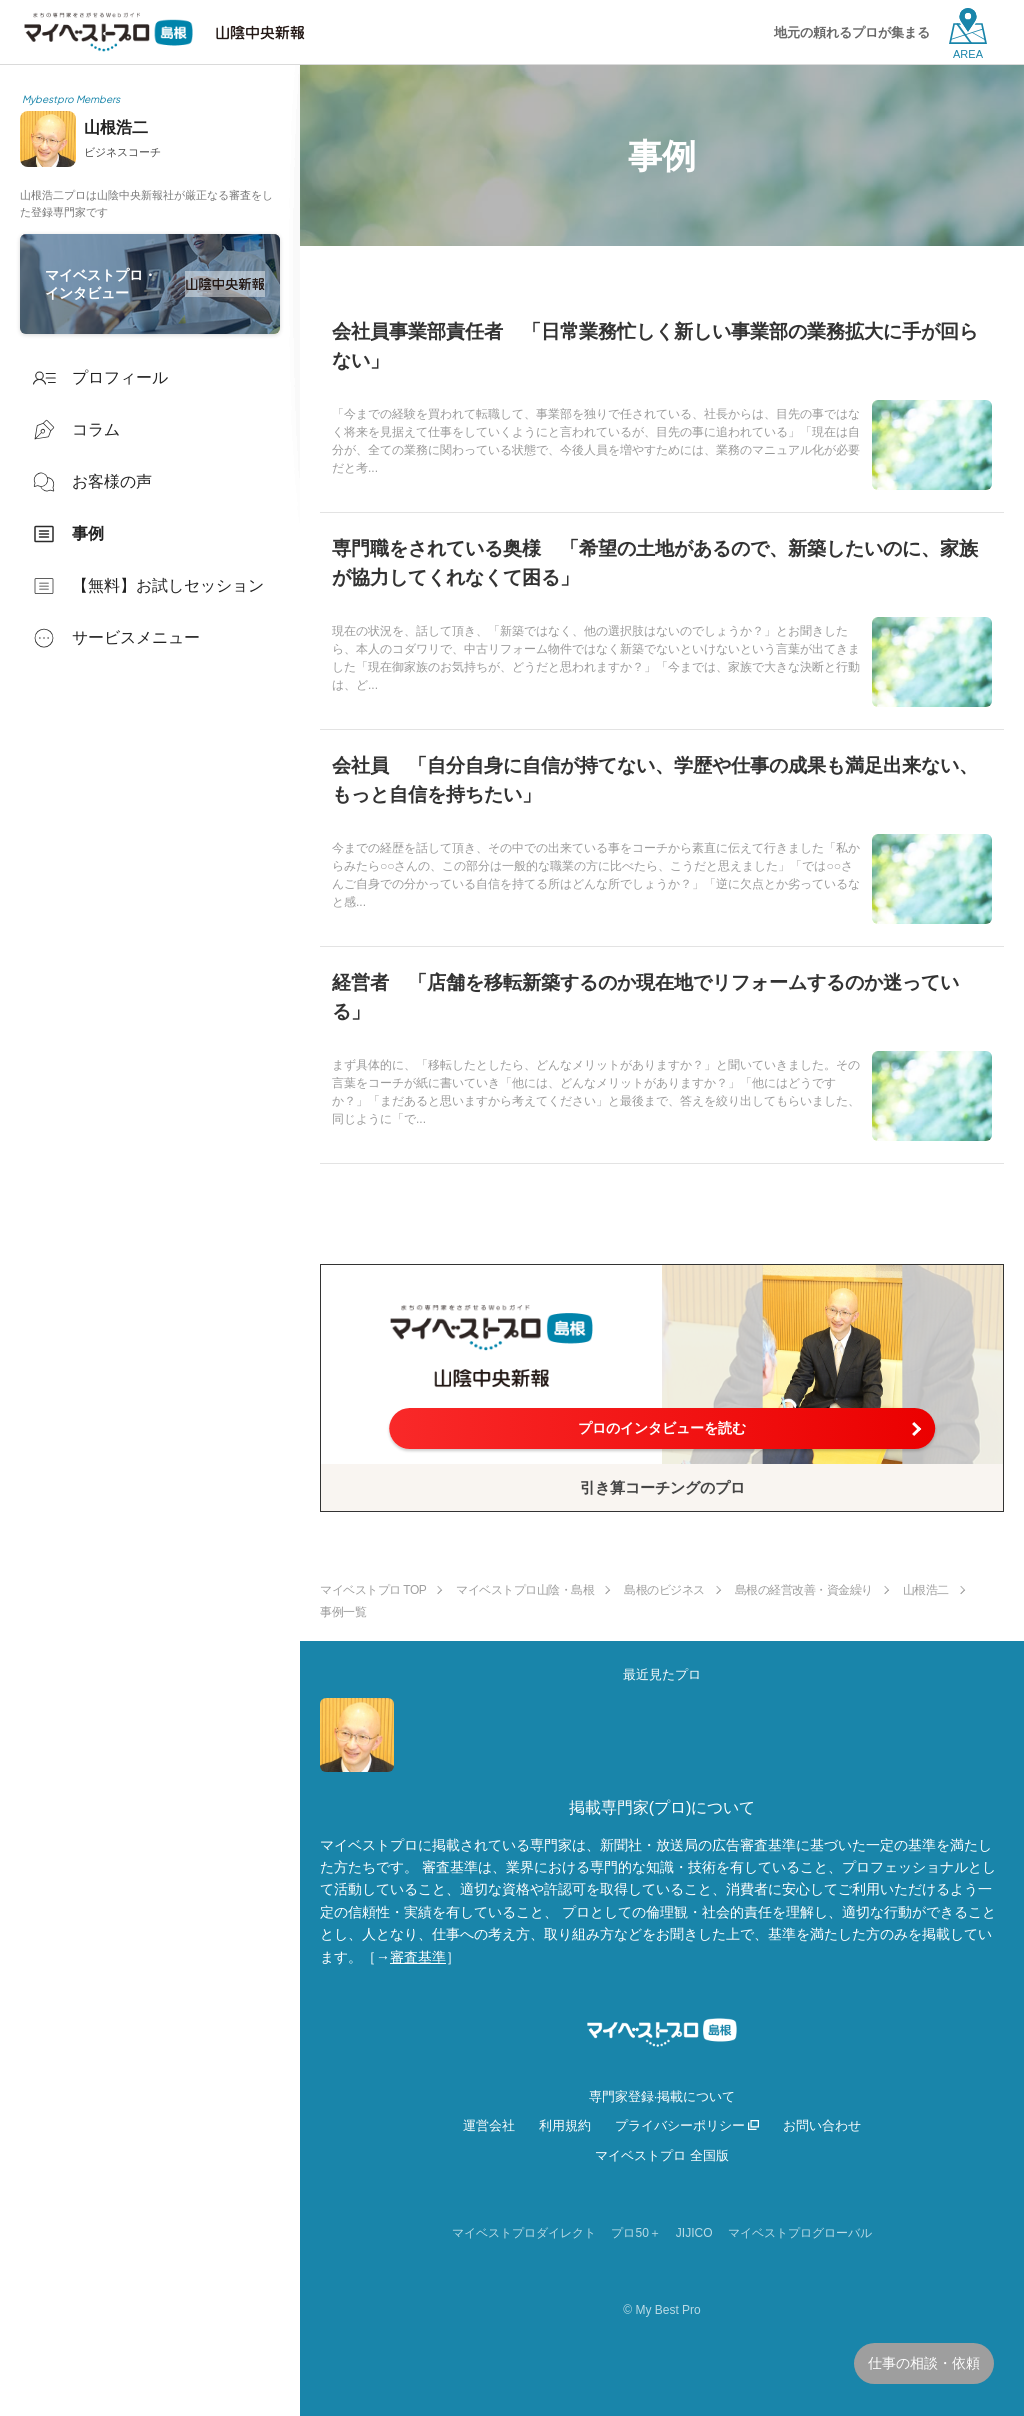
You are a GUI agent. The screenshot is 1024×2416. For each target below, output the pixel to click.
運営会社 (489, 2125)
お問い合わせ (822, 2125)
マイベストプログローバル (800, 2233)
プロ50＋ (635, 2233)
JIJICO (694, 2233)
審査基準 (418, 1957)
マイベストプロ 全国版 (662, 2155)
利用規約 (565, 2125)
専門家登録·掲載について (662, 2096)
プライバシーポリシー (680, 2125)
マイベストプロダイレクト (524, 2233)
